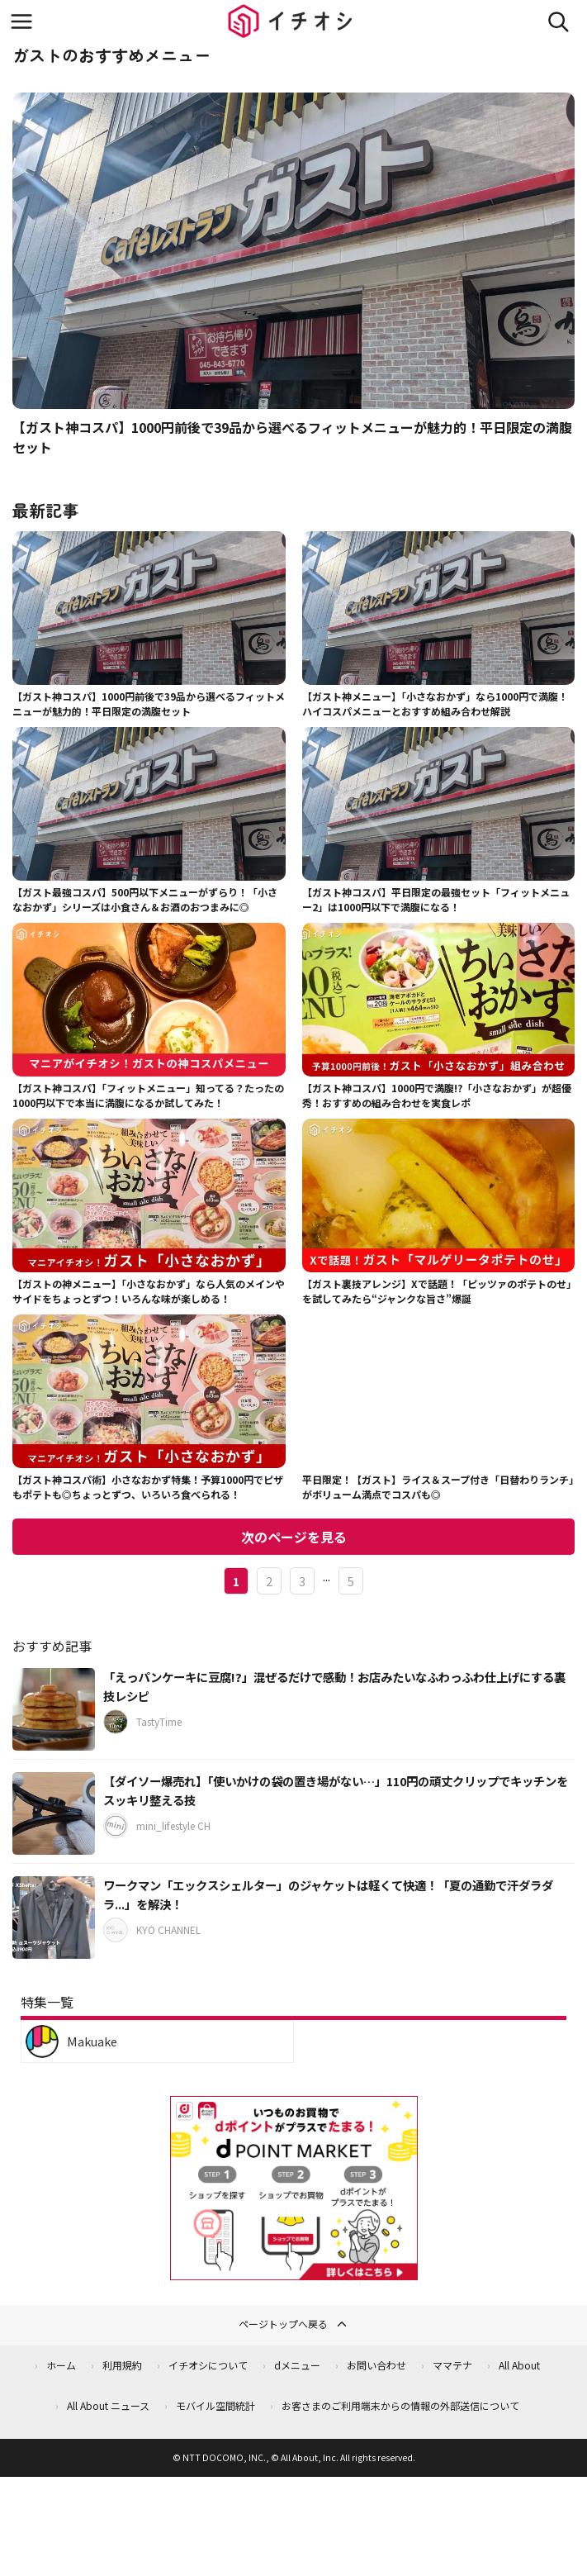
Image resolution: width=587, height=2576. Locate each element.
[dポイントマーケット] (294, 2270)
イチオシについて (208, 2365)
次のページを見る (294, 1537)
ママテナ (452, 2365)
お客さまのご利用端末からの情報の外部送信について (400, 2405)
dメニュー (297, 2365)
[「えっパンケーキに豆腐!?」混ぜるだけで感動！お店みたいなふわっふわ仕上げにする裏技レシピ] (53, 1709)
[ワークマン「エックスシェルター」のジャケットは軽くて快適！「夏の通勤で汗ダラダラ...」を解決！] (53, 1917)
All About (519, 2365)
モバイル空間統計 (215, 2405)
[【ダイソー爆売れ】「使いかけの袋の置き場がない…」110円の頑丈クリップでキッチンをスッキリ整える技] (53, 1813)
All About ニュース (108, 2405)
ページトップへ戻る (294, 2324)
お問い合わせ (376, 2365)
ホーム (61, 2365)
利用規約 (122, 2365)
